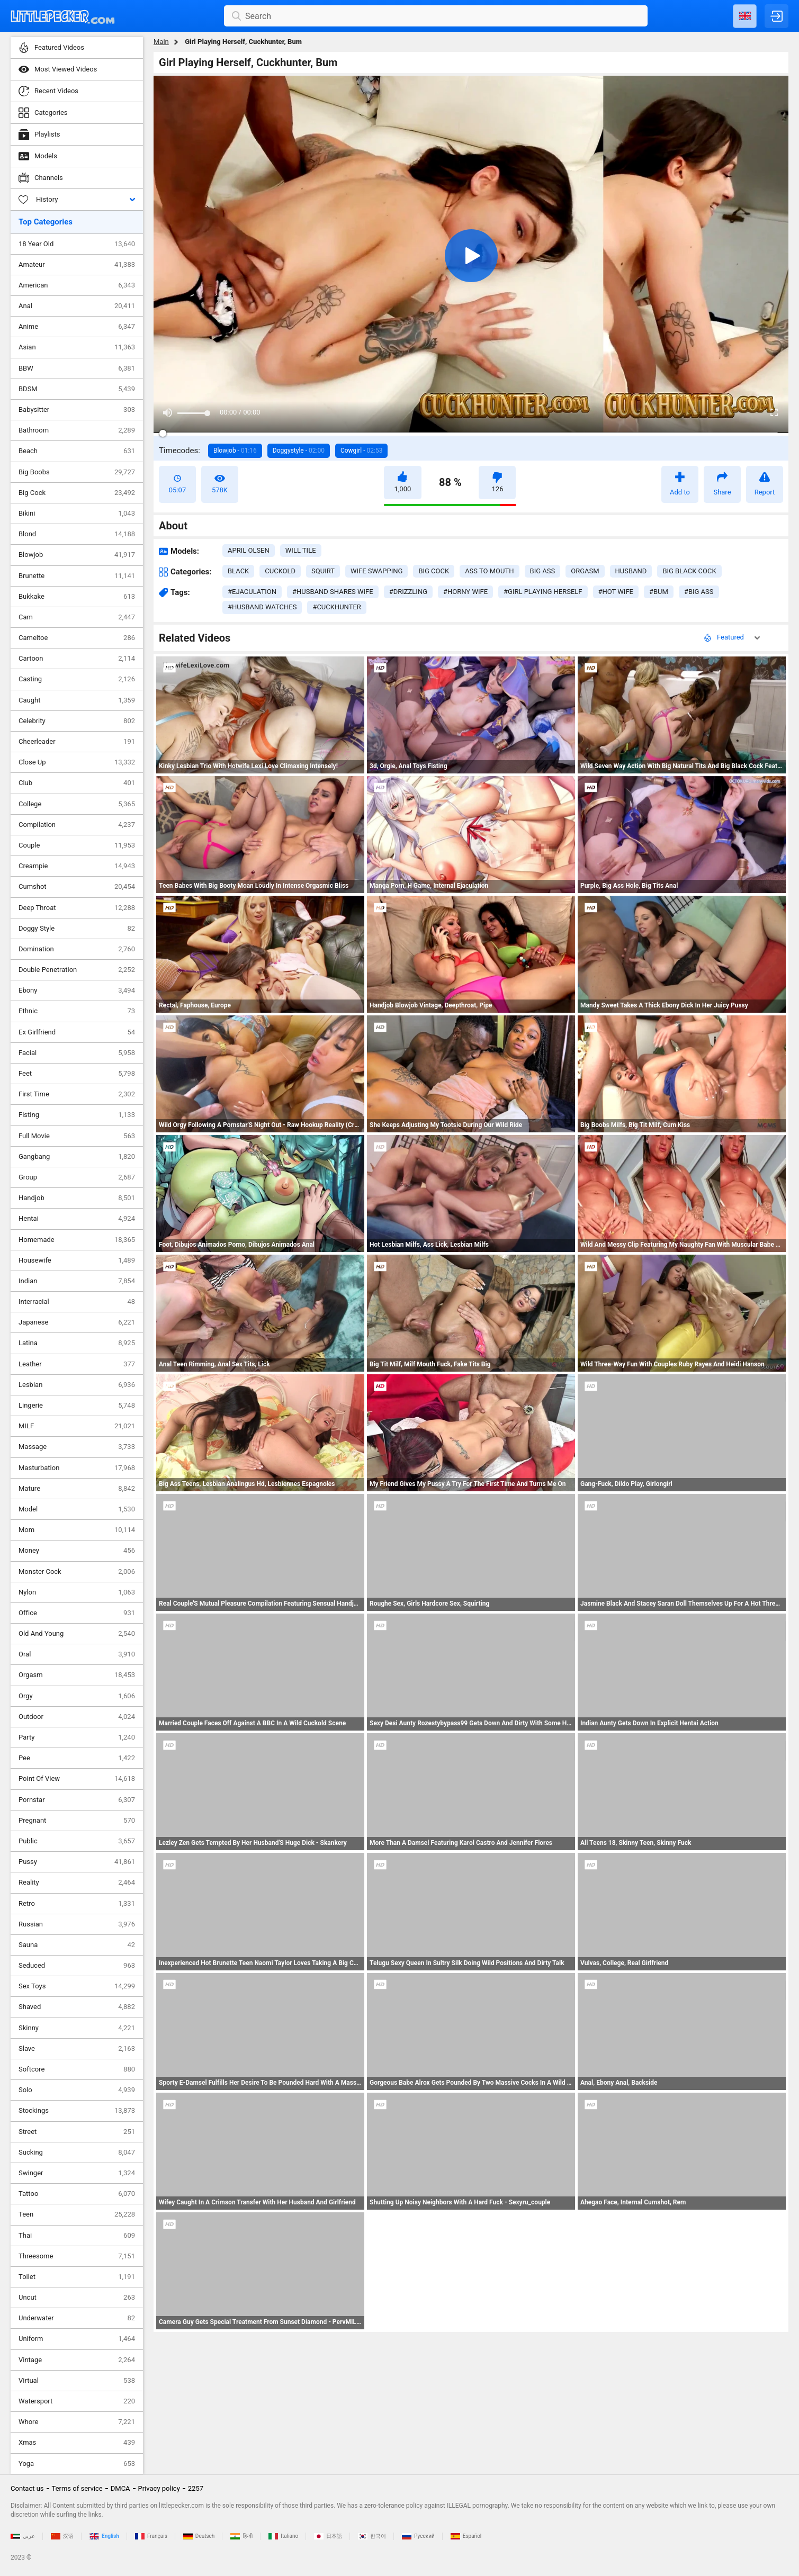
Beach (77, 451)
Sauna (77, 1945)
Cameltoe (77, 638)
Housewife (77, 1260)
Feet (77, 1073)
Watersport (77, 2401)
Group (77, 1177)
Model (77, 1509)
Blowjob (77, 555)
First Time (77, 1094)
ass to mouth (489, 571)
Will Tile (300, 550)
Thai (77, 2235)
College (77, 804)
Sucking (77, 2152)
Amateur (77, 264)
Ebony (77, 990)
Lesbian (77, 1385)
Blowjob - (235, 450)
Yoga (77, 2464)
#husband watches (262, 607)
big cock (433, 571)
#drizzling (408, 592)
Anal (77, 306)
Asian (77, 347)
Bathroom (77, 430)
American (77, 285)
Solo (77, 2090)
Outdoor (77, 1717)
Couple (77, 845)
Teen (77, 2214)
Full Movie (77, 1136)
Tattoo (77, 2194)
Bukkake (77, 596)
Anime (77, 326)
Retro (77, 1903)
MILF (77, 1426)
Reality (77, 1882)
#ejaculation (252, 592)
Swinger (77, 2173)
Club (77, 783)
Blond (77, 534)
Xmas (77, 2442)
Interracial (77, 1302)
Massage (77, 1447)
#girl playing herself (543, 592)
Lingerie (77, 1405)
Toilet (77, 2277)
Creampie (77, 866)
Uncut (77, 2297)
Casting (77, 679)
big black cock (689, 571)
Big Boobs (77, 472)
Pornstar (77, 1800)
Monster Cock (77, 1572)
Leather (77, 1364)
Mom (77, 1530)
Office (77, 1613)
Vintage (77, 2360)
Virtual (77, 2380)
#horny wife (465, 592)
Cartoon (77, 658)
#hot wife (615, 592)
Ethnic (77, 1011)
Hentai (77, 1218)
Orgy (77, 1696)
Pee (77, 1758)
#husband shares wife (332, 592)
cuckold (280, 571)
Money (77, 1550)
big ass (542, 571)
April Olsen (249, 550)
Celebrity (77, 721)
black (238, 571)
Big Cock (77, 493)
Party (77, 1737)
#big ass (699, 592)
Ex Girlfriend (77, 1032)
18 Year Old (77, 244)
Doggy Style (77, 928)
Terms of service (77, 2488)
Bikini (77, 513)
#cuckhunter (336, 607)
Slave (77, 2048)
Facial (77, 1053)
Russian (77, 1924)
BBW (77, 368)
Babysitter (77, 410)
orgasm (585, 571)
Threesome (77, 2256)
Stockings (77, 2110)
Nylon (77, 1592)
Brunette (77, 576)
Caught (77, 700)
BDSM (77, 389)
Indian (77, 1281)
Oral (77, 1654)
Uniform (77, 2339)
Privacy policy (159, 2488)
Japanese (77, 1322)
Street (77, 2132)
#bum (658, 592)
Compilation (77, 825)
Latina (77, 1343)
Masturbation (77, 1468)
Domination (77, 949)
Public (77, 1841)
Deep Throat (77, 908)
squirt (323, 571)
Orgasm (77, 1675)
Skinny (77, 2028)
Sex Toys (77, 1986)
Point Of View (77, 1779)
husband (631, 571)
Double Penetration (77, 970)
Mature (77, 1488)
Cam (77, 617)
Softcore (77, 2069)
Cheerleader (77, 741)
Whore (77, 2422)
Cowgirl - (361, 450)
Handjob (77, 1198)
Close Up (77, 762)
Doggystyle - (299, 450)
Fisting (77, 1115)
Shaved (77, 2007)
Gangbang (77, 1156)
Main (161, 42)
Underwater (77, 2318)
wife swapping (376, 571)
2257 (195, 2488)
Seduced (77, 1965)
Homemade (77, 1240)
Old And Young (77, 1633)
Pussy (77, 1862)
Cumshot (77, 886)
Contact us (27, 2488)
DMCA (120, 2488)
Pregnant (77, 1820)
